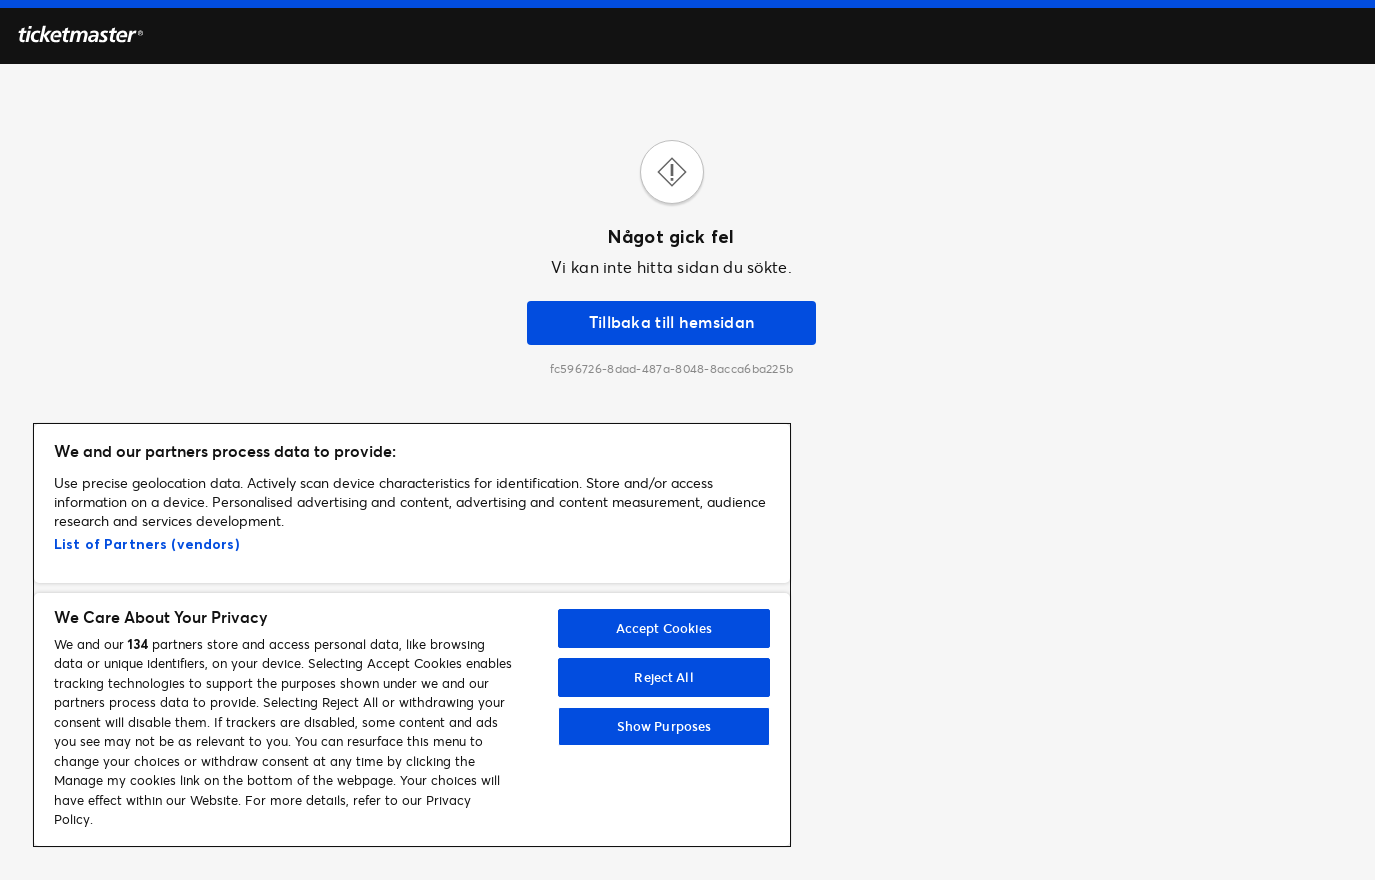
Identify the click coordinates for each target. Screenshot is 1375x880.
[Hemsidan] (80, 37)
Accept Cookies (664, 628)
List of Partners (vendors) (147, 544)
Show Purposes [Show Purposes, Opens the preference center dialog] (664, 726)
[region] (412, 635)
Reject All (663, 677)
